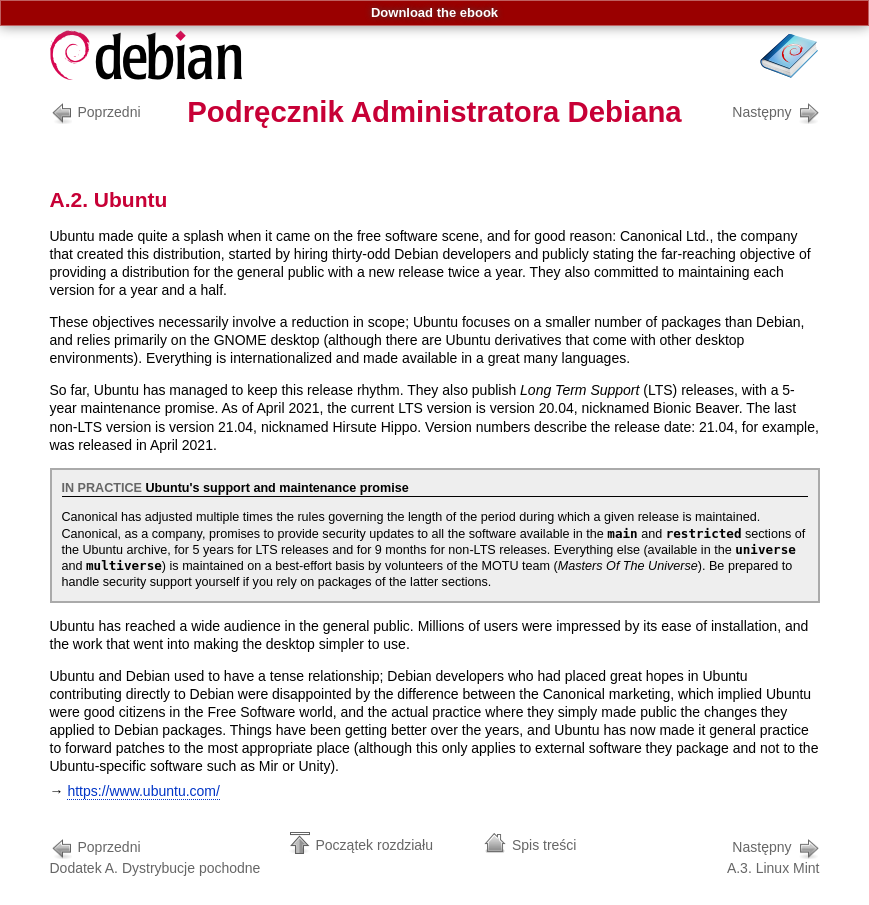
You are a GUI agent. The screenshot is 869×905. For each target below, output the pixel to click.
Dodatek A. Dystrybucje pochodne (155, 855)
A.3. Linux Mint (773, 855)
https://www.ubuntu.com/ (143, 791)
